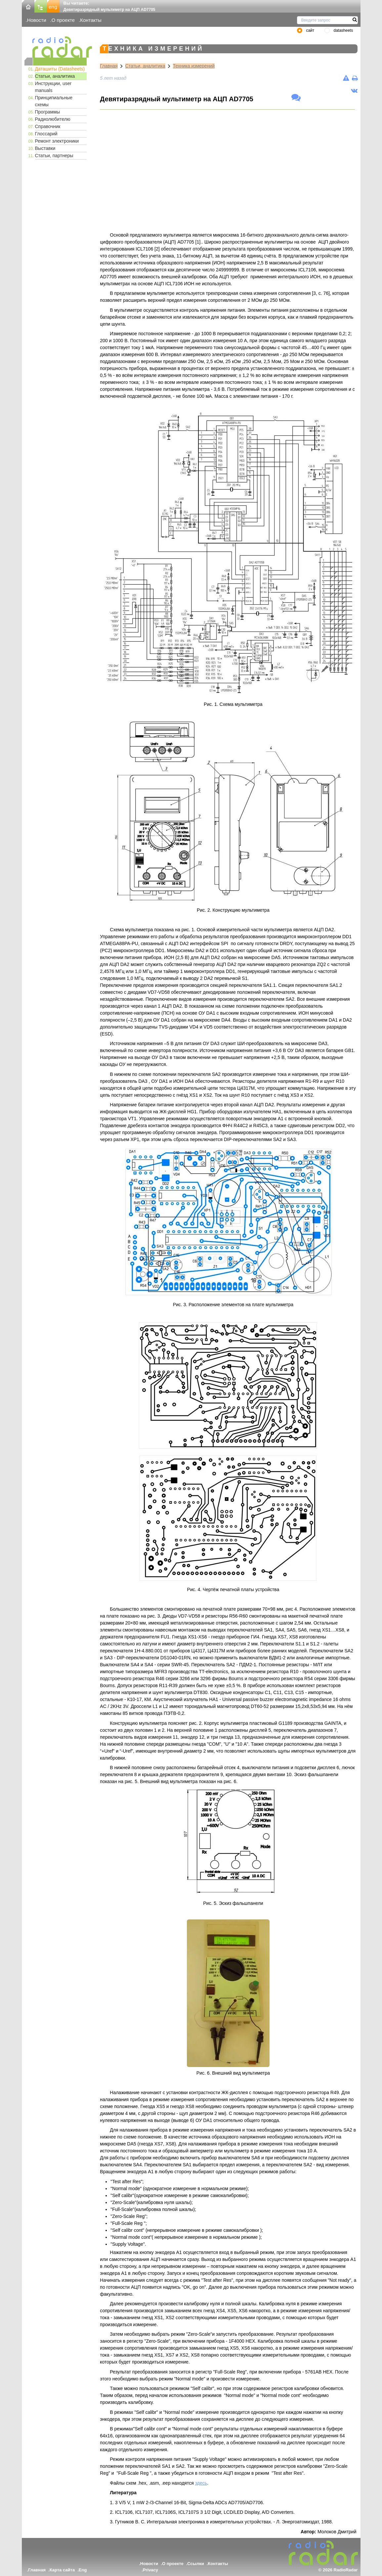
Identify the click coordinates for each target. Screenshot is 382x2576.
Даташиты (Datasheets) (60, 68)
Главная (108, 66)
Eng (83, 2569)
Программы (47, 112)
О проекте (63, 20)
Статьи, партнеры (54, 155)
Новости (36, 20)
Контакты (91, 20)
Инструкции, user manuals (53, 87)
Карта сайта (62, 2569)
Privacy (150, 2569)
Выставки (45, 148)
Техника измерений (194, 66)
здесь (201, 2483)
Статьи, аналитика (55, 76)
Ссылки (195, 2563)
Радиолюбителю (52, 119)
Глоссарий (46, 133)
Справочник (48, 126)
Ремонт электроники (57, 141)
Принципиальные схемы (53, 101)
